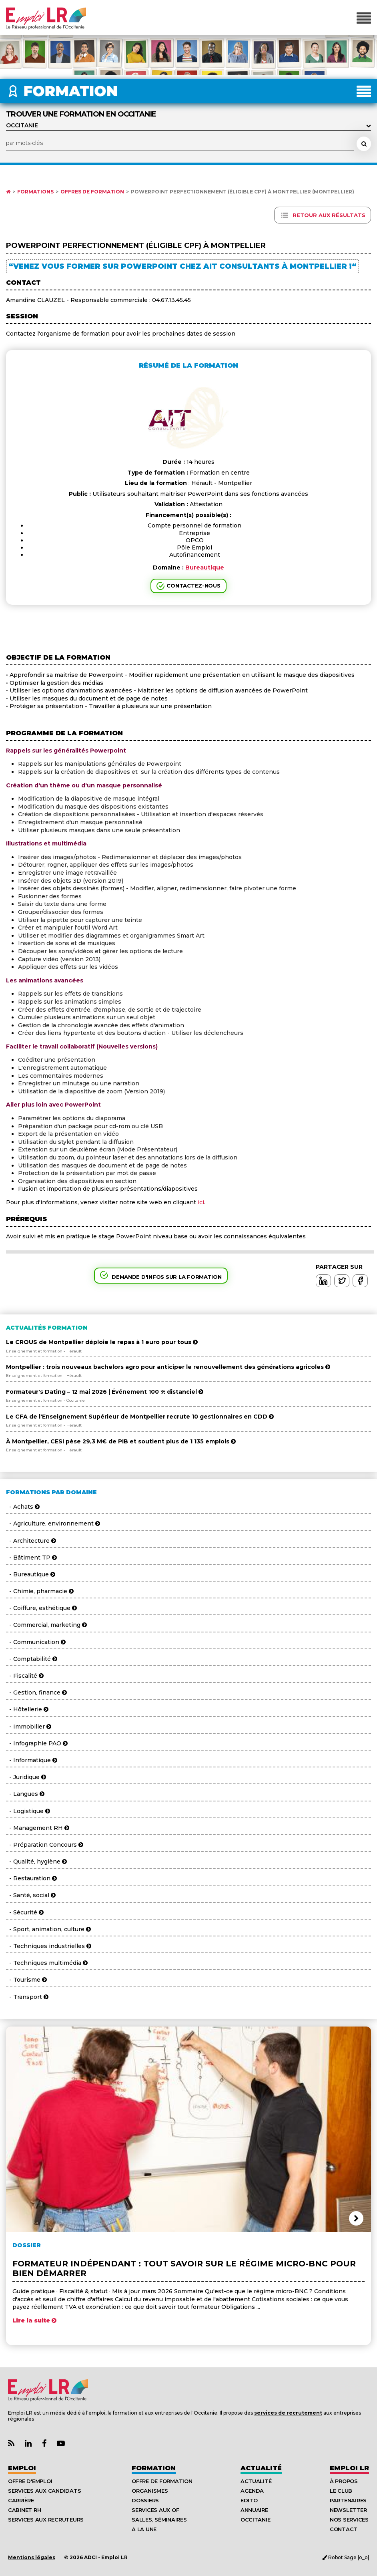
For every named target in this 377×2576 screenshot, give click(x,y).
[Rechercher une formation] (364, 144)
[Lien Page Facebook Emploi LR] (44, 2443)
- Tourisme (26, 1979)
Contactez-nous (193, 585)
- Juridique (26, 1777)
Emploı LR (349, 2468)
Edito (249, 2500)
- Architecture (31, 1540)
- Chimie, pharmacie (40, 1591)
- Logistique (28, 1811)
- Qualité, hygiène (36, 1861)
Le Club (341, 2490)
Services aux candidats (44, 2490)
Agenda (252, 2490)
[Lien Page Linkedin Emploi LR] (28, 2443)
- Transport (27, 1996)
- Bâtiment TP (31, 1557)
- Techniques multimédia (47, 1962)
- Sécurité (25, 1912)
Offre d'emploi (30, 2481)
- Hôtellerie (27, 1709)
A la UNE (144, 2529)
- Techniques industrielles (48, 1946)
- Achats (23, 1506)
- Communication (36, 1642)
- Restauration (31, 1878)
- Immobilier (28, 1726)
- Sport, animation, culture (48, 1929)
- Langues (25, 1793)
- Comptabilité (31, 1658)
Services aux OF (155, 2510)
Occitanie (256, 2519)
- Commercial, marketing (46, 1624)
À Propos (344, 2481)
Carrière (21, 2500)
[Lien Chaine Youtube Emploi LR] (61, 2443)
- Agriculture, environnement (53, 1523)
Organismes (150, 2490)
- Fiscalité (25, 1675)
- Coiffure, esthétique (41, 1608)
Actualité (261, 2468)
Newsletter (348, 2510)
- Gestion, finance (36, 1692)
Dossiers (145, 2500)
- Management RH (37, 1827)
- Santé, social (31, 1895)
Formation (154, 2468)
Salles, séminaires (159, 2519)
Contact (343, 2529)
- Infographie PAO (37, 1743)
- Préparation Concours (44, 1844)
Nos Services (349, 2519)
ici (201, 1202)
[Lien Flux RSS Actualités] (11, 2443)
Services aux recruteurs (46, 2519)
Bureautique (204, 567)
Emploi (22, 2468)
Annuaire (254, 2510)
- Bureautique (30, 1574)
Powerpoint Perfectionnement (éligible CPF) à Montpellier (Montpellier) (242, 192)
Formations (35, 192)
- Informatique (31, 1760)
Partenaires (348, 2500)
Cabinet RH (24, 2510)
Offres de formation (92, 192)
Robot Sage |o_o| (345, 2557)
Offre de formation (162, 2481)
